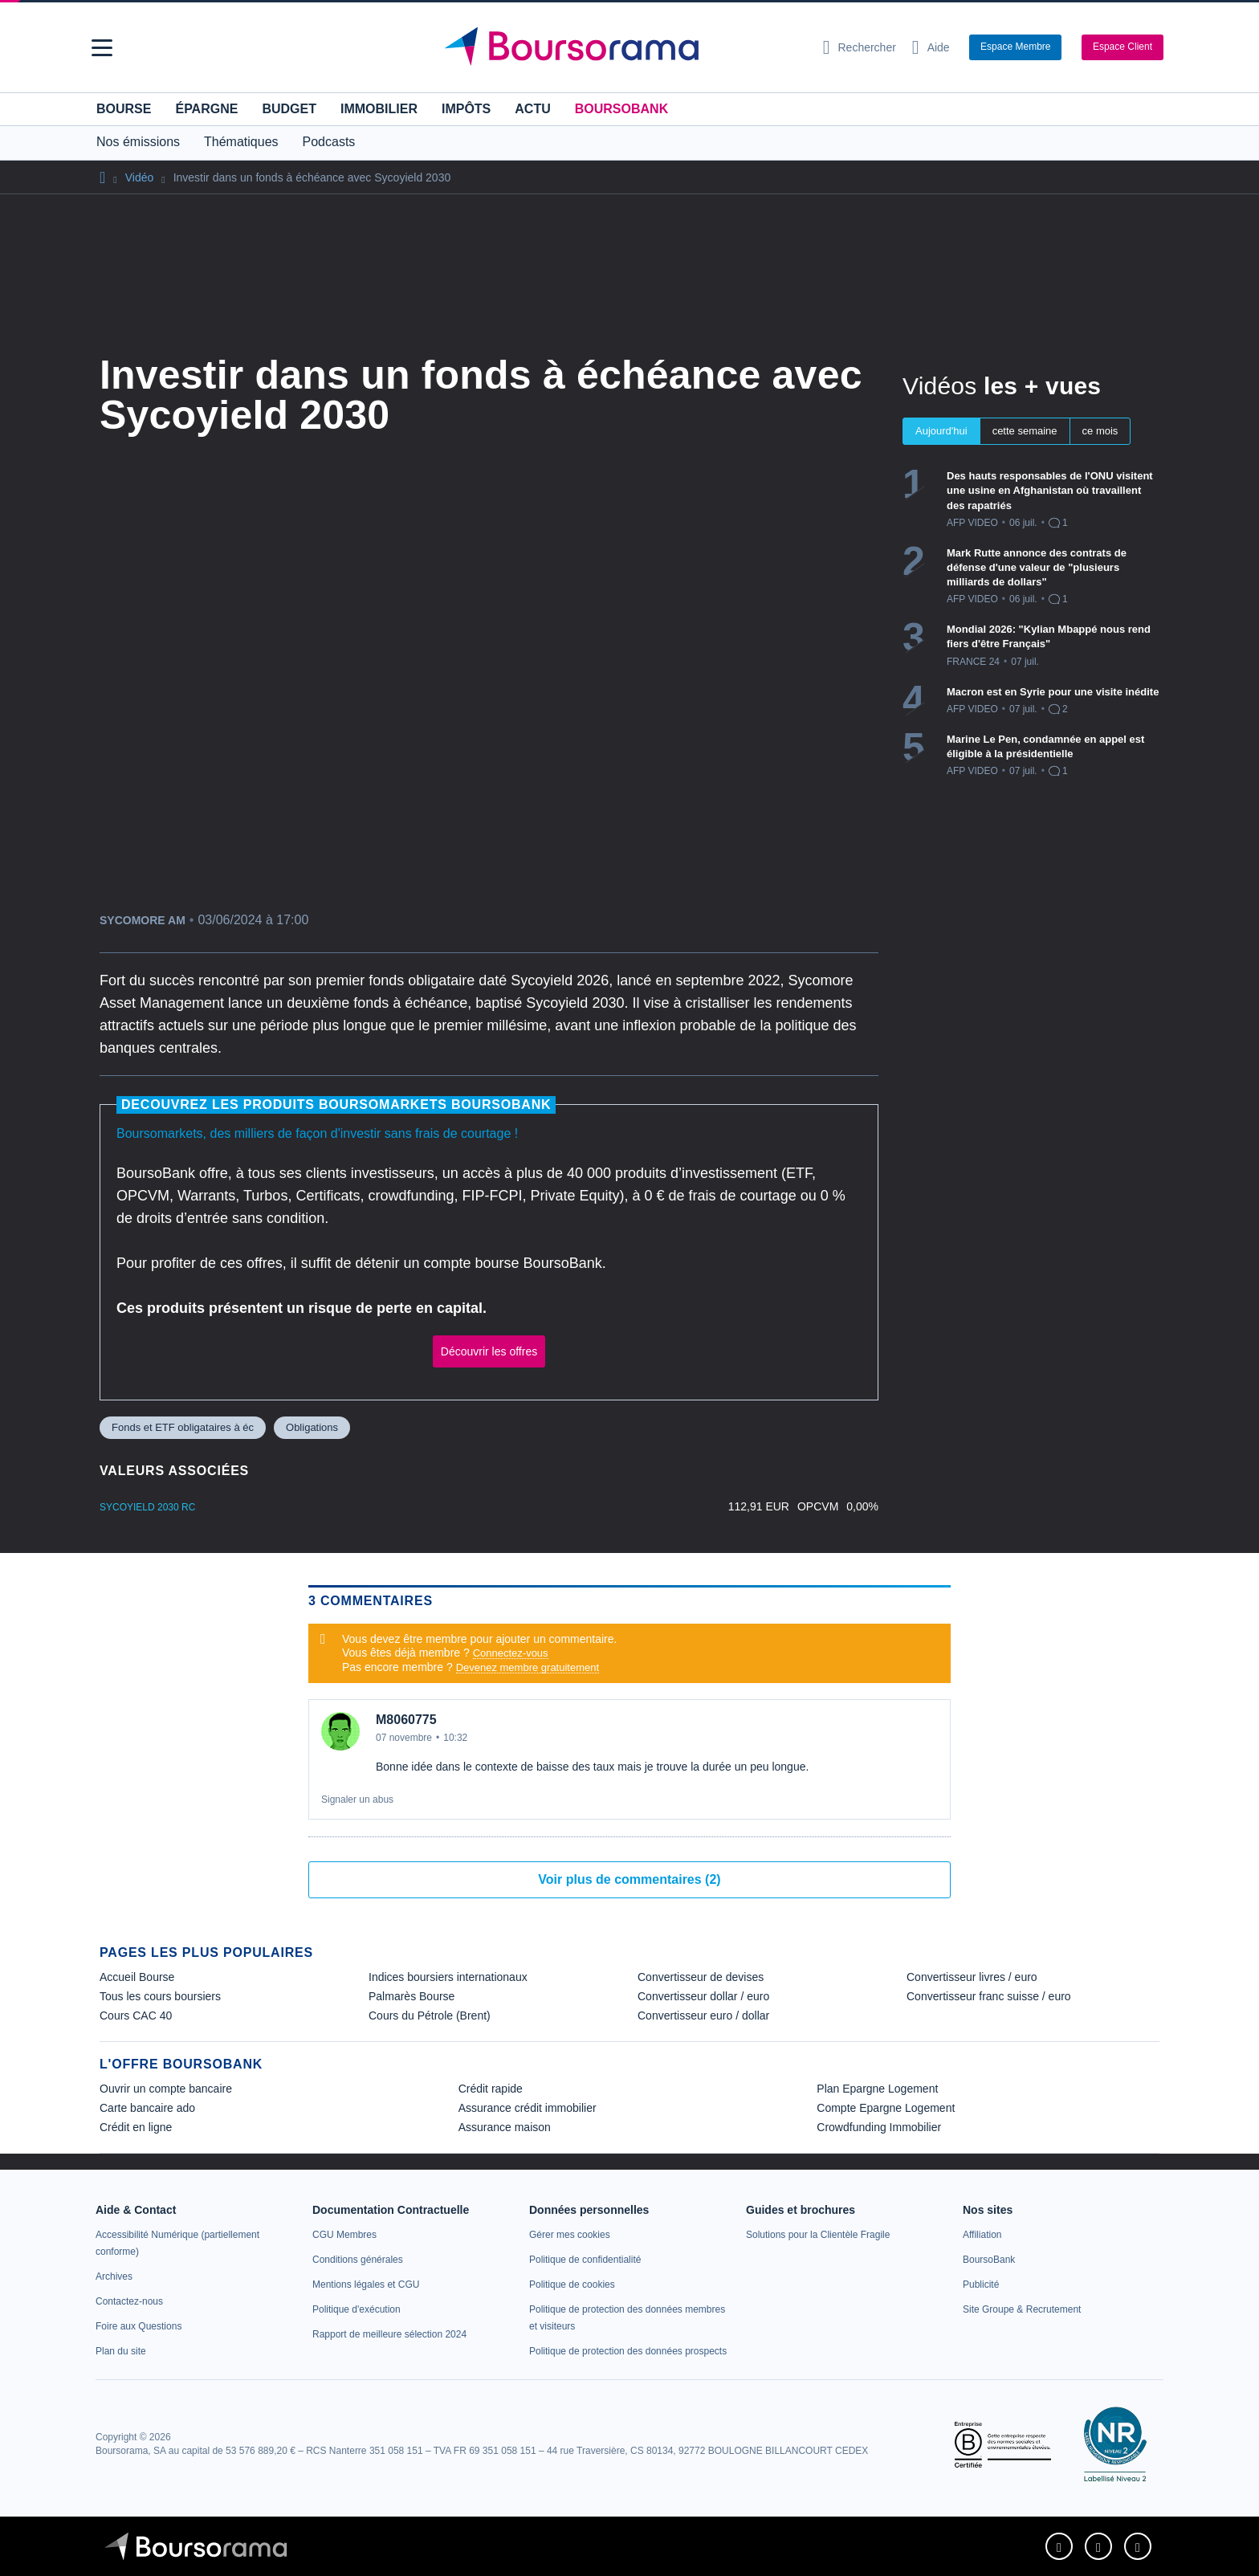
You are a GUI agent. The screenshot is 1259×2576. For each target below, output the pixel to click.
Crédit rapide (490, 2088)
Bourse (123, 109)
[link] (114, 2276)
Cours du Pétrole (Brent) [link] (430, 2015)
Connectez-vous (510, 1653)
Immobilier (379, 109)
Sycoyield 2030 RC (147, 1507)
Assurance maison (504, 2127)
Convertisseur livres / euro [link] (972, 1977)
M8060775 (406, 1719)
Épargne (206, 109)
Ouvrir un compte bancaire (166, 2088)
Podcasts (329, 142)
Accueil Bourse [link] (137, 1977)
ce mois (1100, 431)
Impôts (466, 109)
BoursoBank (621, 109)
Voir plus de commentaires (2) (629, 1879)
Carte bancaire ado (147, 2107)
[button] (102, 47)
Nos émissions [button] (138, 142)
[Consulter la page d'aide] (931, 47)
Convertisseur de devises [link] (701, 1977)
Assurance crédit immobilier (527, 2107)
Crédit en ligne (136, 2127)
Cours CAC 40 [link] (136, 2015)
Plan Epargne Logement (877, 2088)
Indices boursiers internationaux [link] (448, 1977)
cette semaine (1024, 431)
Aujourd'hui (941, 431)
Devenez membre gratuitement (527, 1667)
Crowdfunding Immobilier (879, 2127)
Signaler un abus (357, 1799)
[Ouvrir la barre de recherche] (859, 47)
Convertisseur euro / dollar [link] (703, 2015)
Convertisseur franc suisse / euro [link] (989, 1996)
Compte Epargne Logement (886, 2107)
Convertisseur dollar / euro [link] (703, 1996)
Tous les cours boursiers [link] (160, 1996)
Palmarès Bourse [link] (411, 1996)
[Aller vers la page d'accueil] (623, 47)
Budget (289, 109)
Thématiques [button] (241, 142)
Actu (532, 109)
